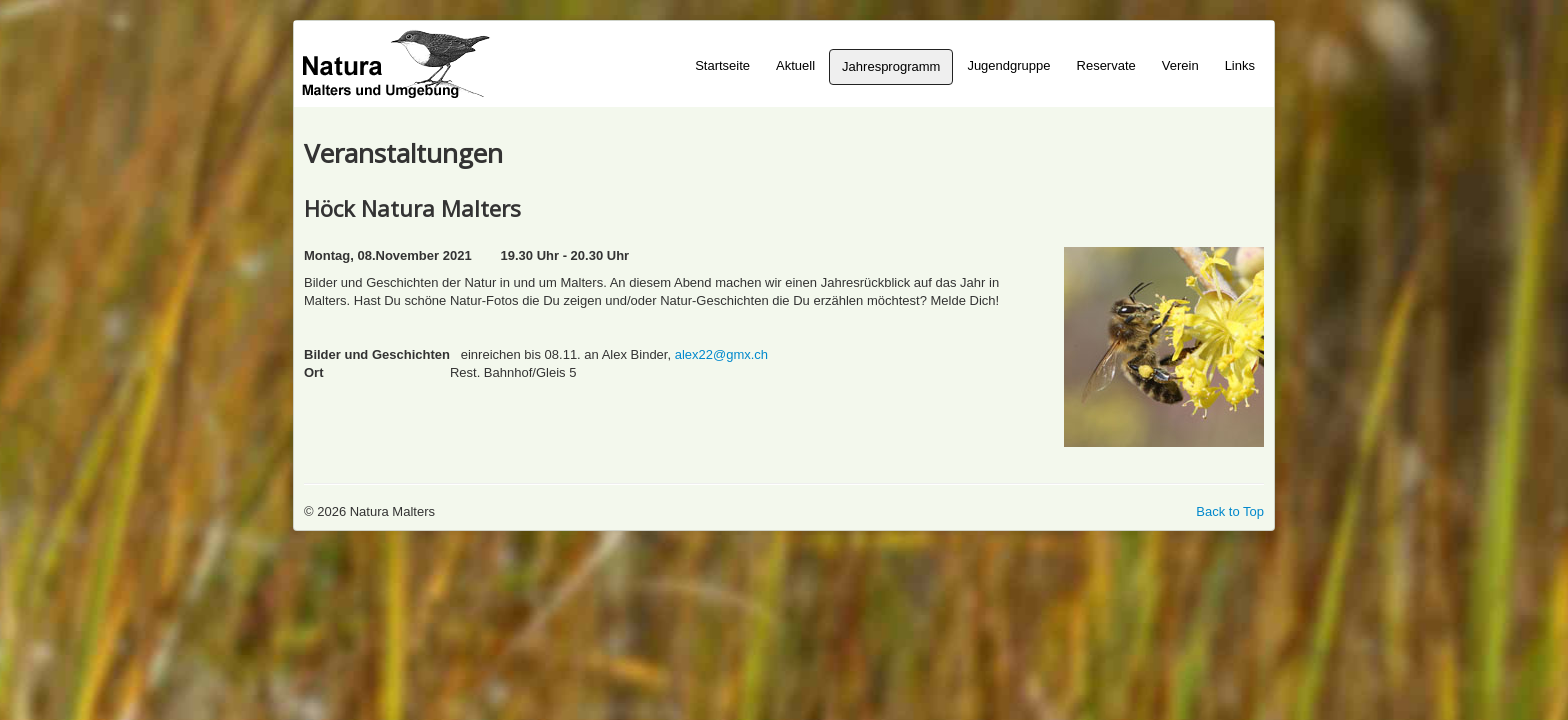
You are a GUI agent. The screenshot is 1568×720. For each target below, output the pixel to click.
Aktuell (795, 65)
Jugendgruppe (1008, 65)
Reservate (1106, 65)
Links (1240, 65)
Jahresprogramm (891, 66)
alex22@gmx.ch (721, 354)
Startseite (722, 65)
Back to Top (1230, 511)
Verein (1180, 65)
